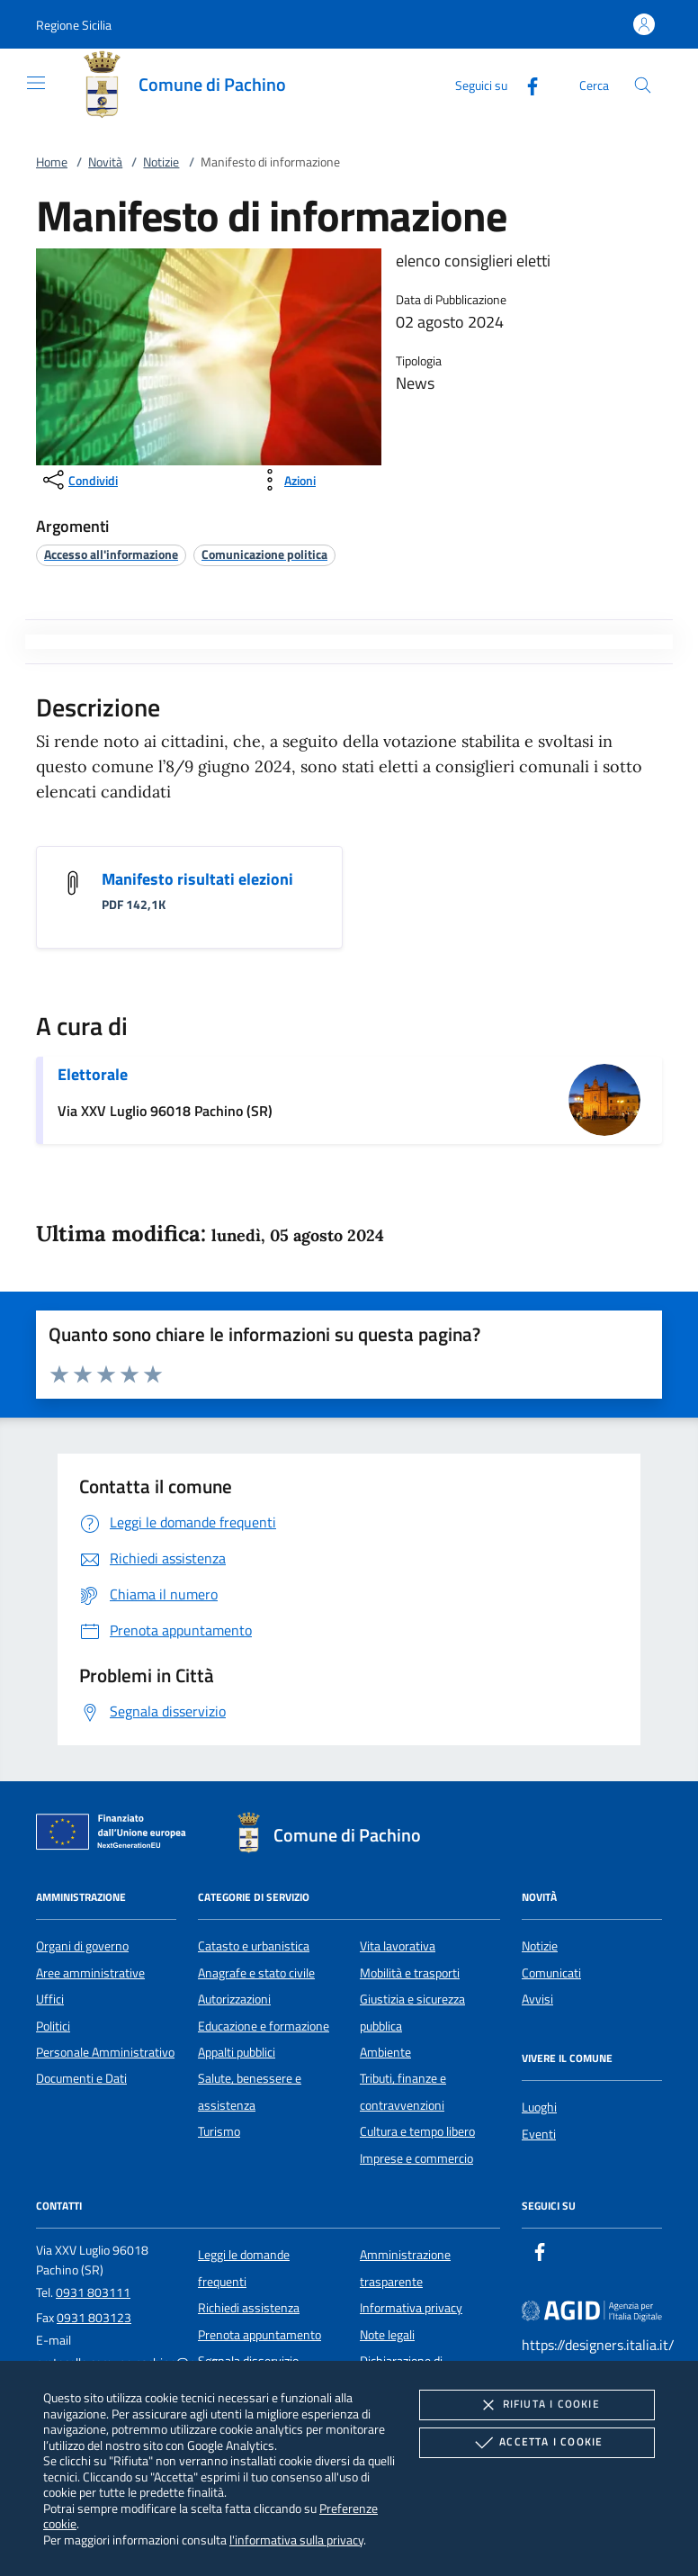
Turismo (219, 2131)
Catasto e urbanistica (253, 1946)
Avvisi (537, 1999)
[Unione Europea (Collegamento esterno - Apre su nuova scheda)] (116, 1835)
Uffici (50, 1999)
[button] (74, 24)
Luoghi (539, 2107)
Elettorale (93, 1074)
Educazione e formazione (263, 2026)
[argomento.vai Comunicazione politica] (264, 554)
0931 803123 (94, 2318)
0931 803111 (93, 2292)
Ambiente (385, 2052)
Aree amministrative (90, 1973)
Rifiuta (537, 2405)
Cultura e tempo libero (417, 2131)
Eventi (539, 2134)
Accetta (536, 2442)
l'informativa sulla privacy (296, 2539)
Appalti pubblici (236, 2052)
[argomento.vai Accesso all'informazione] (111, 554)
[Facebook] (525, 84)
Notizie (161, 162)
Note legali (387, 2335)
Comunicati (551, 1973)
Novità (105, 162)
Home (51, 162)
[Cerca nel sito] (642, 85)
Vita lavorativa (397, 1946)
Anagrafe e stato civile (256, 1973)
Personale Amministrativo (105, 2052)
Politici (53, 2026)
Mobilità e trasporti (410, 1973)
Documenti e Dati (81, 2078)
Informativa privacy (411, 2308)
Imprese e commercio (416, 2158)
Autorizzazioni (234, 1999)
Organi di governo (82, 1946)
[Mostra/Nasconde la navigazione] (36, 83)
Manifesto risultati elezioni (197, 879)
